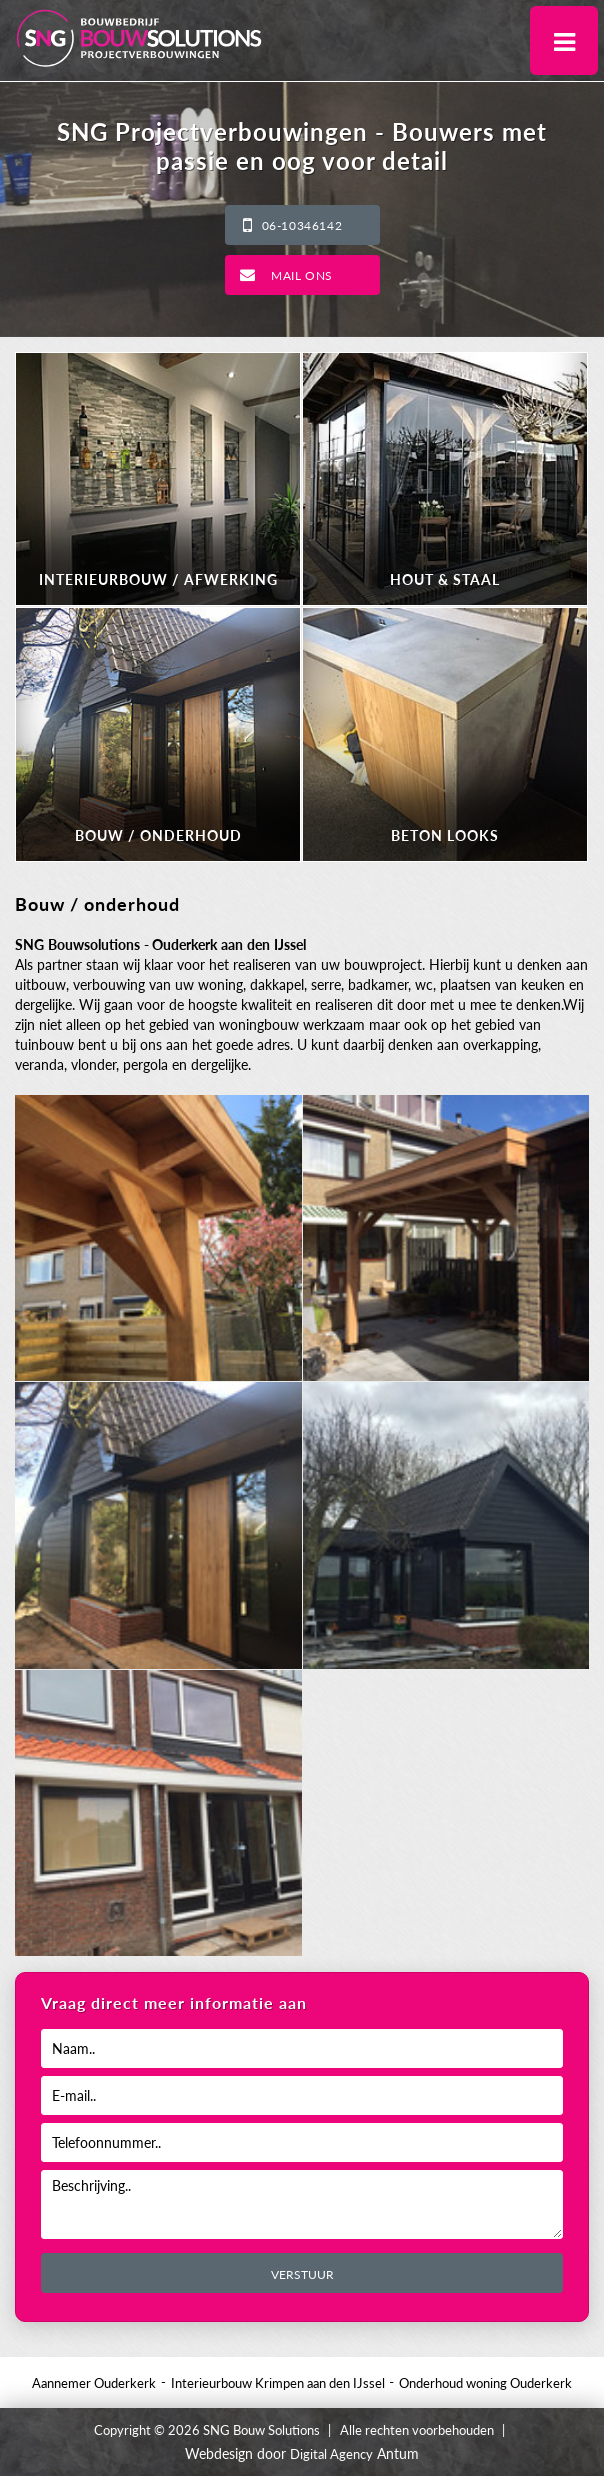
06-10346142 (302, 225)
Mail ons (302, 275)
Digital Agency (331, 2454)
